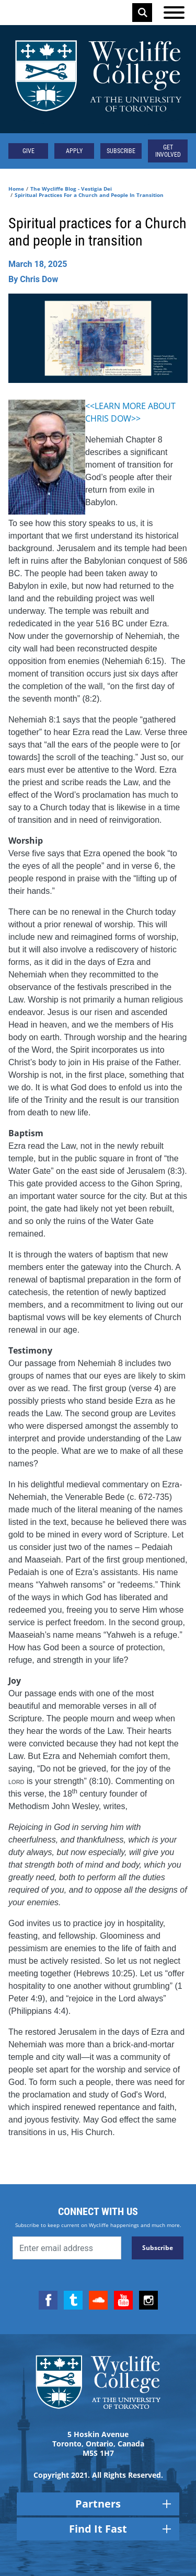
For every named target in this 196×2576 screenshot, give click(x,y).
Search (142, 12)
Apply (74, 151)
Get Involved (168, 151)
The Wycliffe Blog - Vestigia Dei (71, 188)
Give (28, 151)
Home (16, 188)
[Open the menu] (174, 12)
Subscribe (121, 151)
